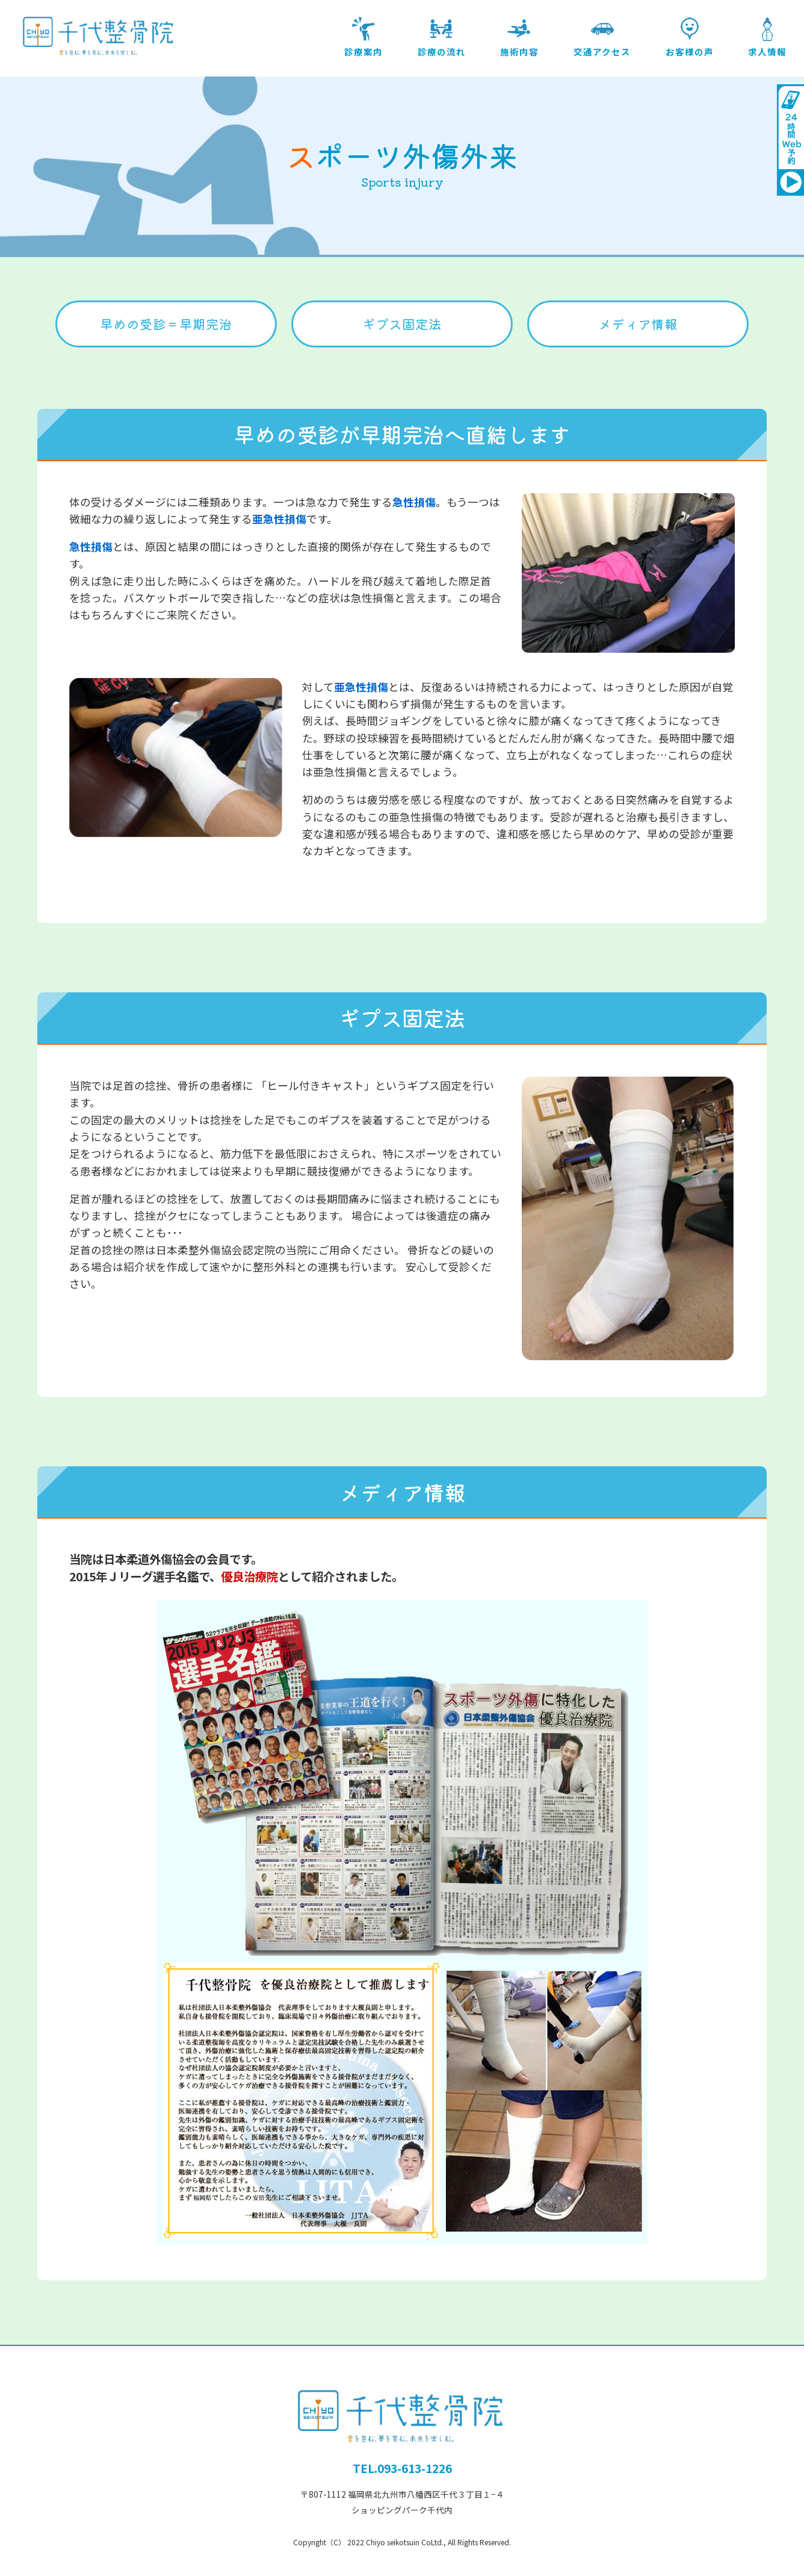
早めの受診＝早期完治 (166, 323)
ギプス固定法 (402, 323)
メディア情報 (638, 323)
